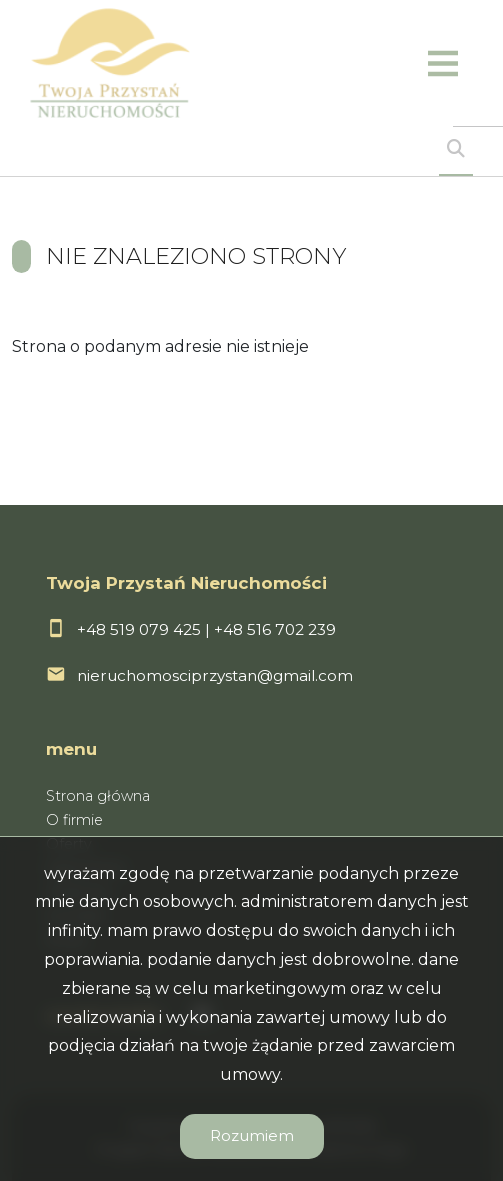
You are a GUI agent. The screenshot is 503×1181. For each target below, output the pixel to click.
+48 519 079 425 (139, 629)
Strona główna (98, 796)
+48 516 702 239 (275, 629)
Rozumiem (252, 1135)
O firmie (74, 820)
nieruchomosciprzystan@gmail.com (215, 675)
